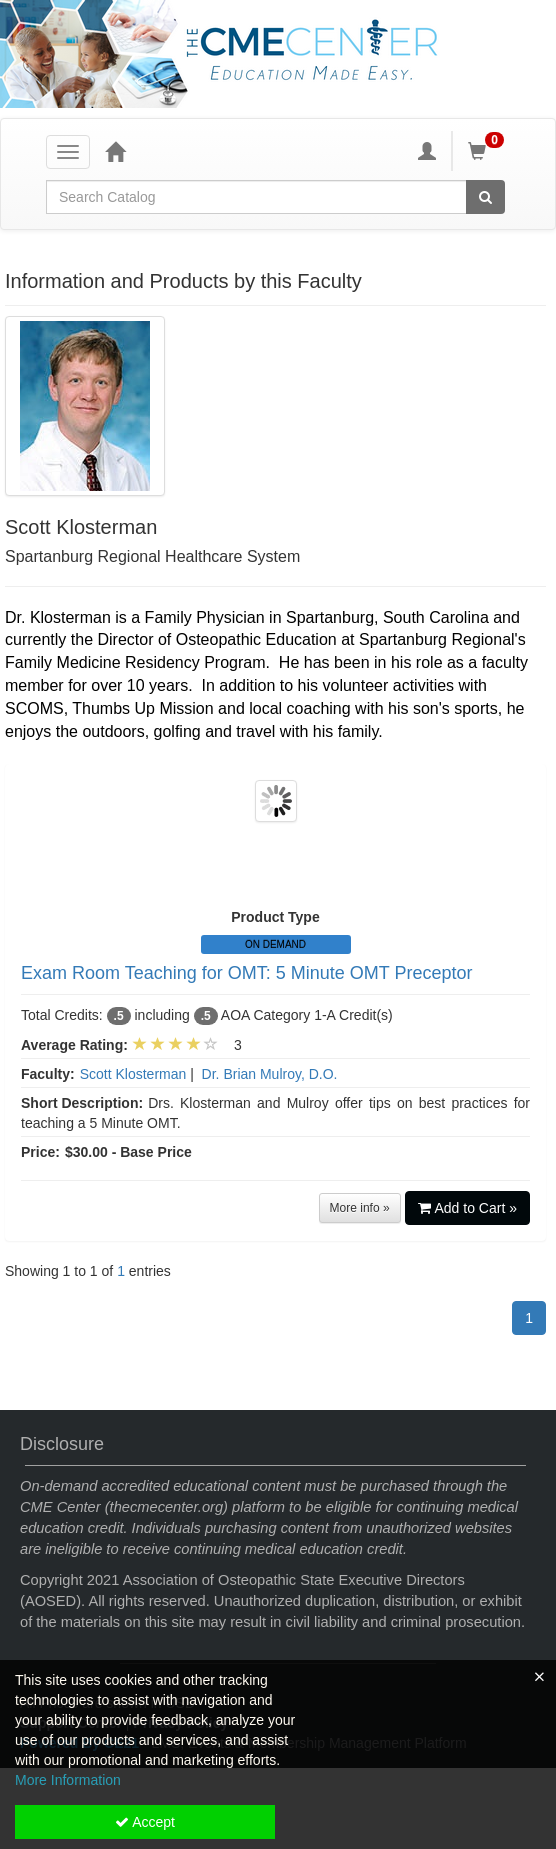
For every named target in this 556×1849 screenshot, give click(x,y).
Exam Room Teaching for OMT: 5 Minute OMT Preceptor (247, 973)
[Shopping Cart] (489, 151)
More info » (360, 1208)
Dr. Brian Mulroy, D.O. (270, 1074)
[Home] (115, 151)
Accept (145, 1822)
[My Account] (427, 151)
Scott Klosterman (133, 1074)
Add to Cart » (468, 1208)
